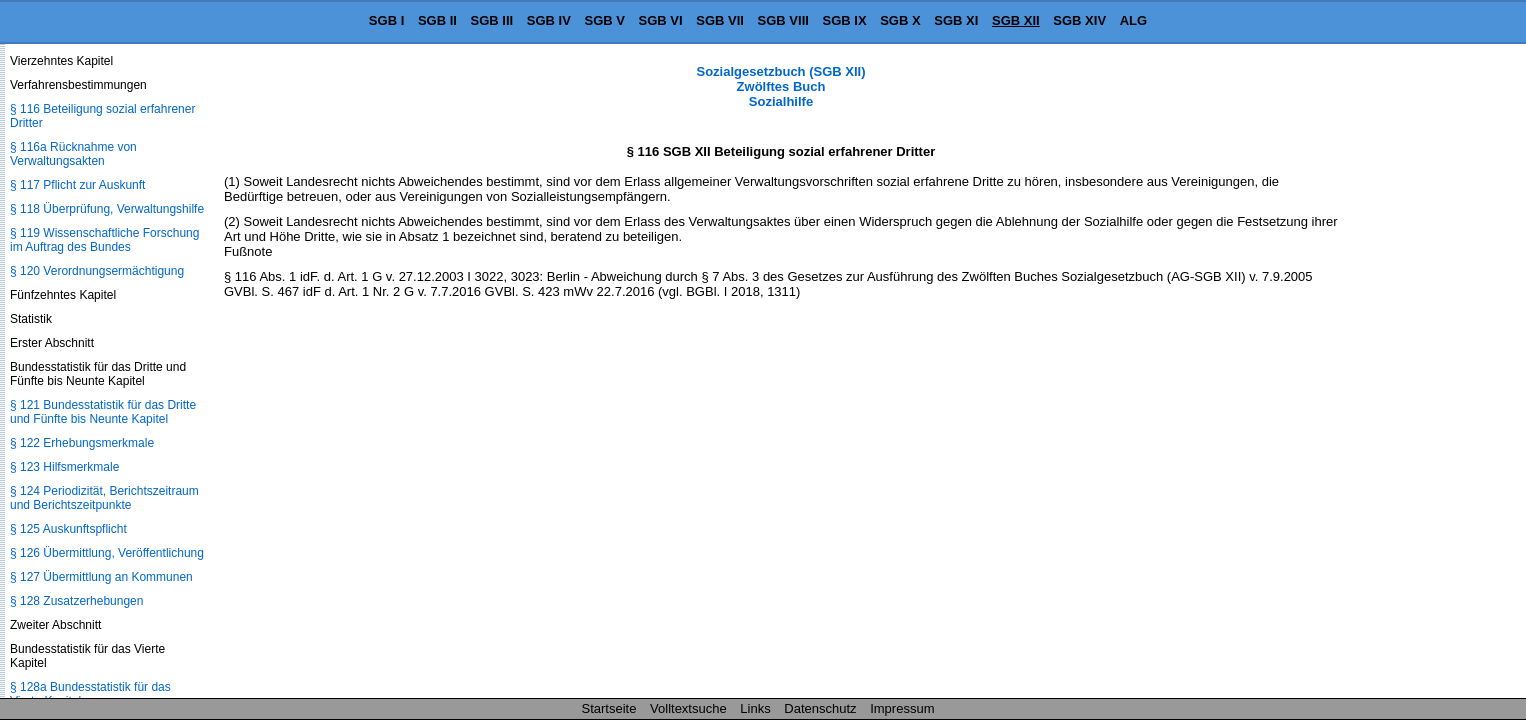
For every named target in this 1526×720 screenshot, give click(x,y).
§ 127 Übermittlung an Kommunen (101, 577)
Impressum (902, 708)
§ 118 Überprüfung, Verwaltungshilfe (107, 209)
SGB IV (549, 20)
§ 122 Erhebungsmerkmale (82, 443)
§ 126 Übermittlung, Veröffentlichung (107, 553)
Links (755, 708)
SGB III (492, 20)
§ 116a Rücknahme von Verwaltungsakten (73, 154)
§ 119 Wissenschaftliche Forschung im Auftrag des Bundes (104, 240)
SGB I (386, 20)
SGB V (604, 20)
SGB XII (1016, 20)
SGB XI (956, 20)
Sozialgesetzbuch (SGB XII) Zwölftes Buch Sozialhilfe (780, 86)
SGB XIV (1079, 20)
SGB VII (720, 20)
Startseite (609, 708)
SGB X (900, 20)
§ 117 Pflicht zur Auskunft (77, 185)
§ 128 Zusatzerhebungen (76, 601)
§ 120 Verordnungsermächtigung (97, 271)
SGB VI (661, 20)
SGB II (437, 20)
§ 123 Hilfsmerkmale (64, 467)
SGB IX (845, 20)
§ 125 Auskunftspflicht (68, 529)
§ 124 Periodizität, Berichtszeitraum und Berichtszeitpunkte (104, 498)
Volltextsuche (688, 708)
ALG (1133, 20)
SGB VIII (783, 20)
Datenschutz (820, 708)
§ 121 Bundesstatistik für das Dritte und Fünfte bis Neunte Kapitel (103, 412)
